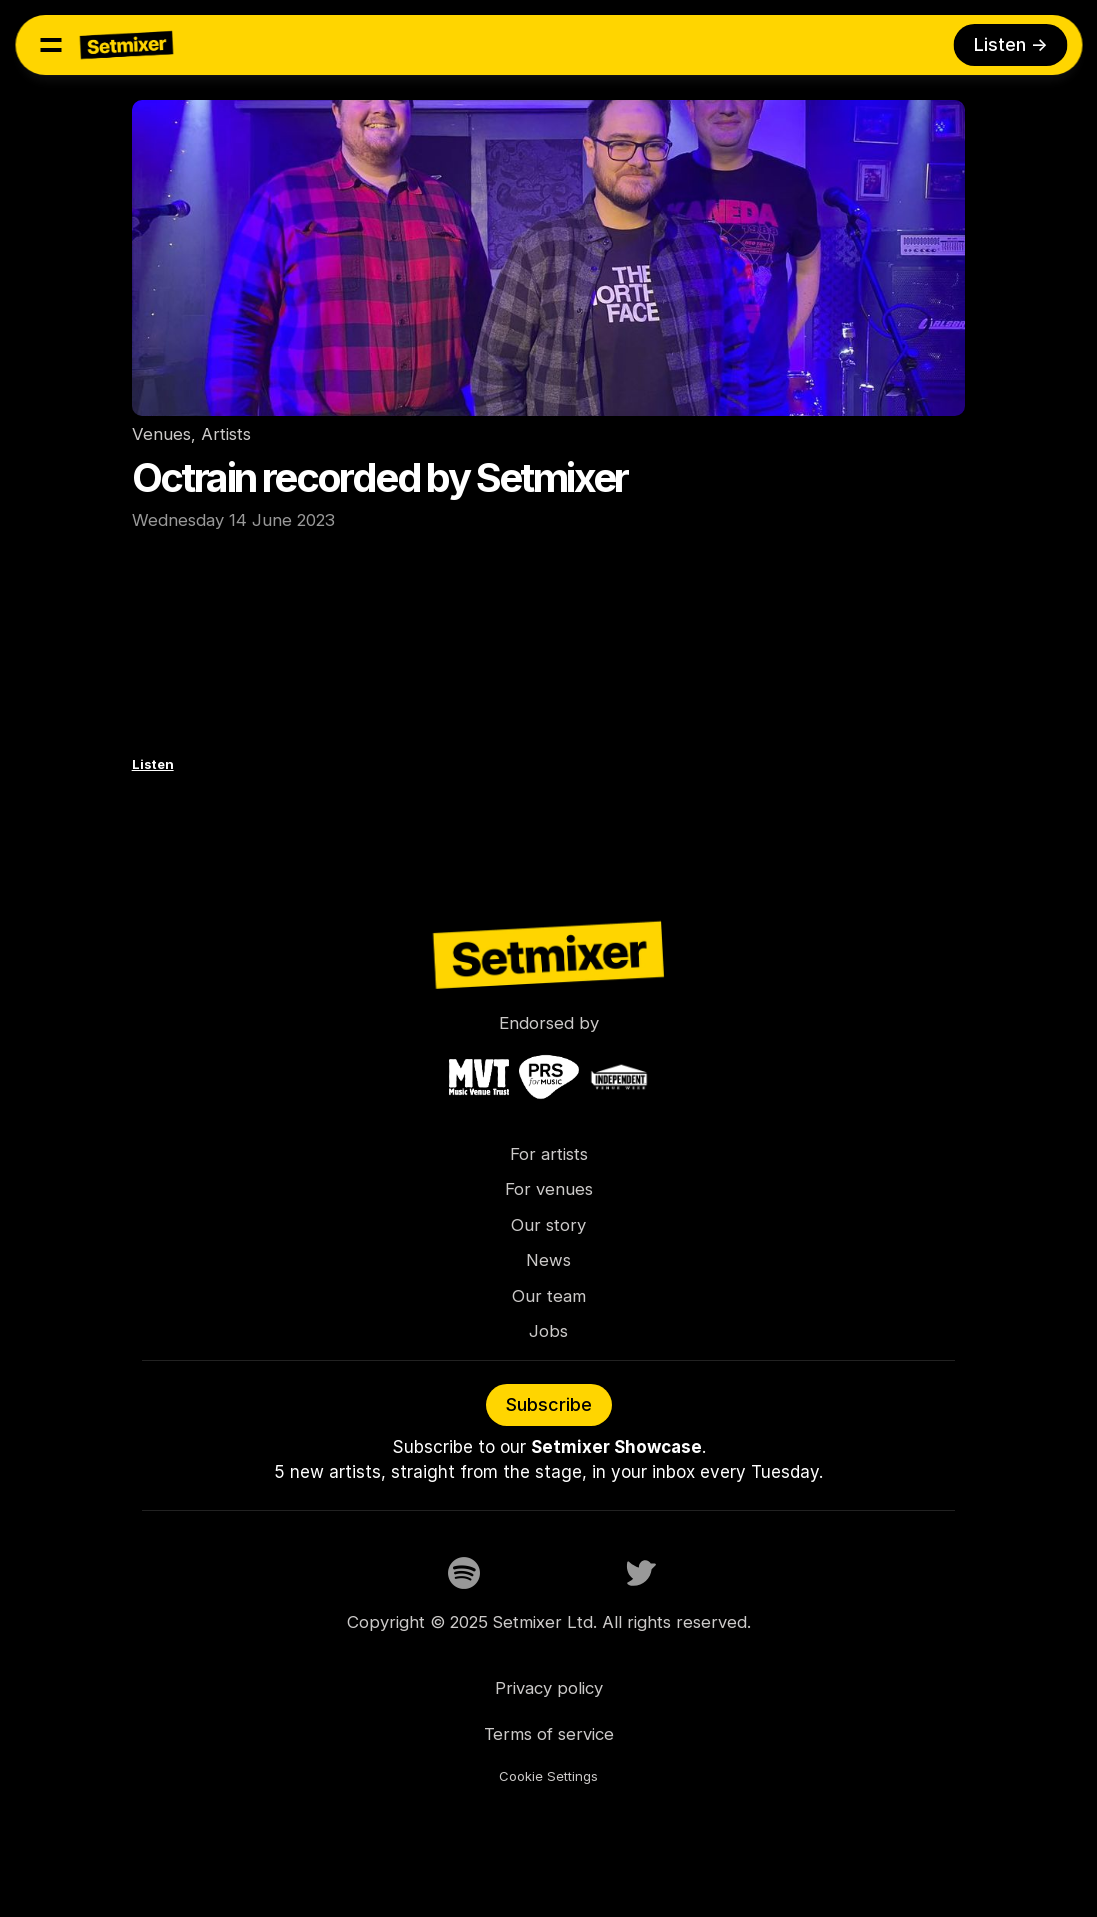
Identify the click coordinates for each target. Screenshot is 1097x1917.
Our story (548, 1225)
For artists (549, 1154)
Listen (153, 764)
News (548, 1260)
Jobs (548, 1331)
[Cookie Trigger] (548, 1777)
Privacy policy (549, 1688)
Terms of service (549, 1734)
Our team (549, 1296)
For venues (549, 1189)
